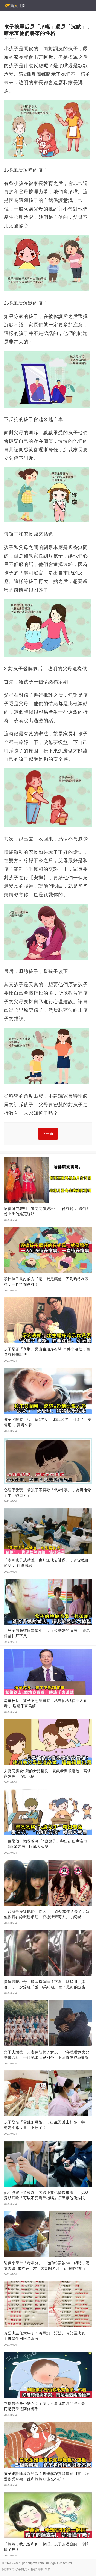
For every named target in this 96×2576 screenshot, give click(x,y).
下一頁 (48, 1133)
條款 (34, 2569)
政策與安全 (22, 2569)
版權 (48, 2569)
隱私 (41, 2569)
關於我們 (8, 2569)
